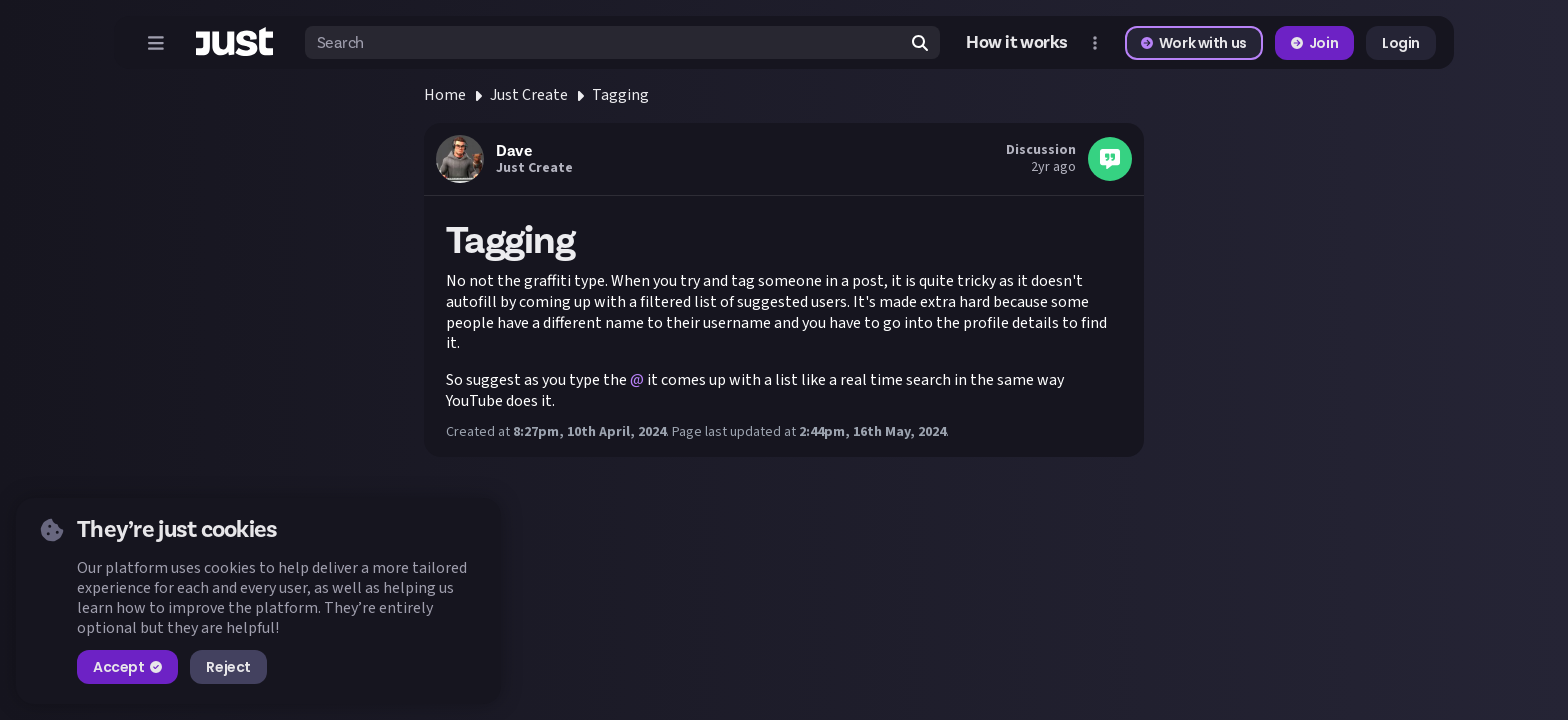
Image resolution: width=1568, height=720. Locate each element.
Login (1401, 43)
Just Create (529, 95)
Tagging (620, 95)
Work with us (1194, 43)
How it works (1017, 43)
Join (1314, 43)
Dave (513, 151)
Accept (127, 667)
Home (445, 95)
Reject (228, 667)
